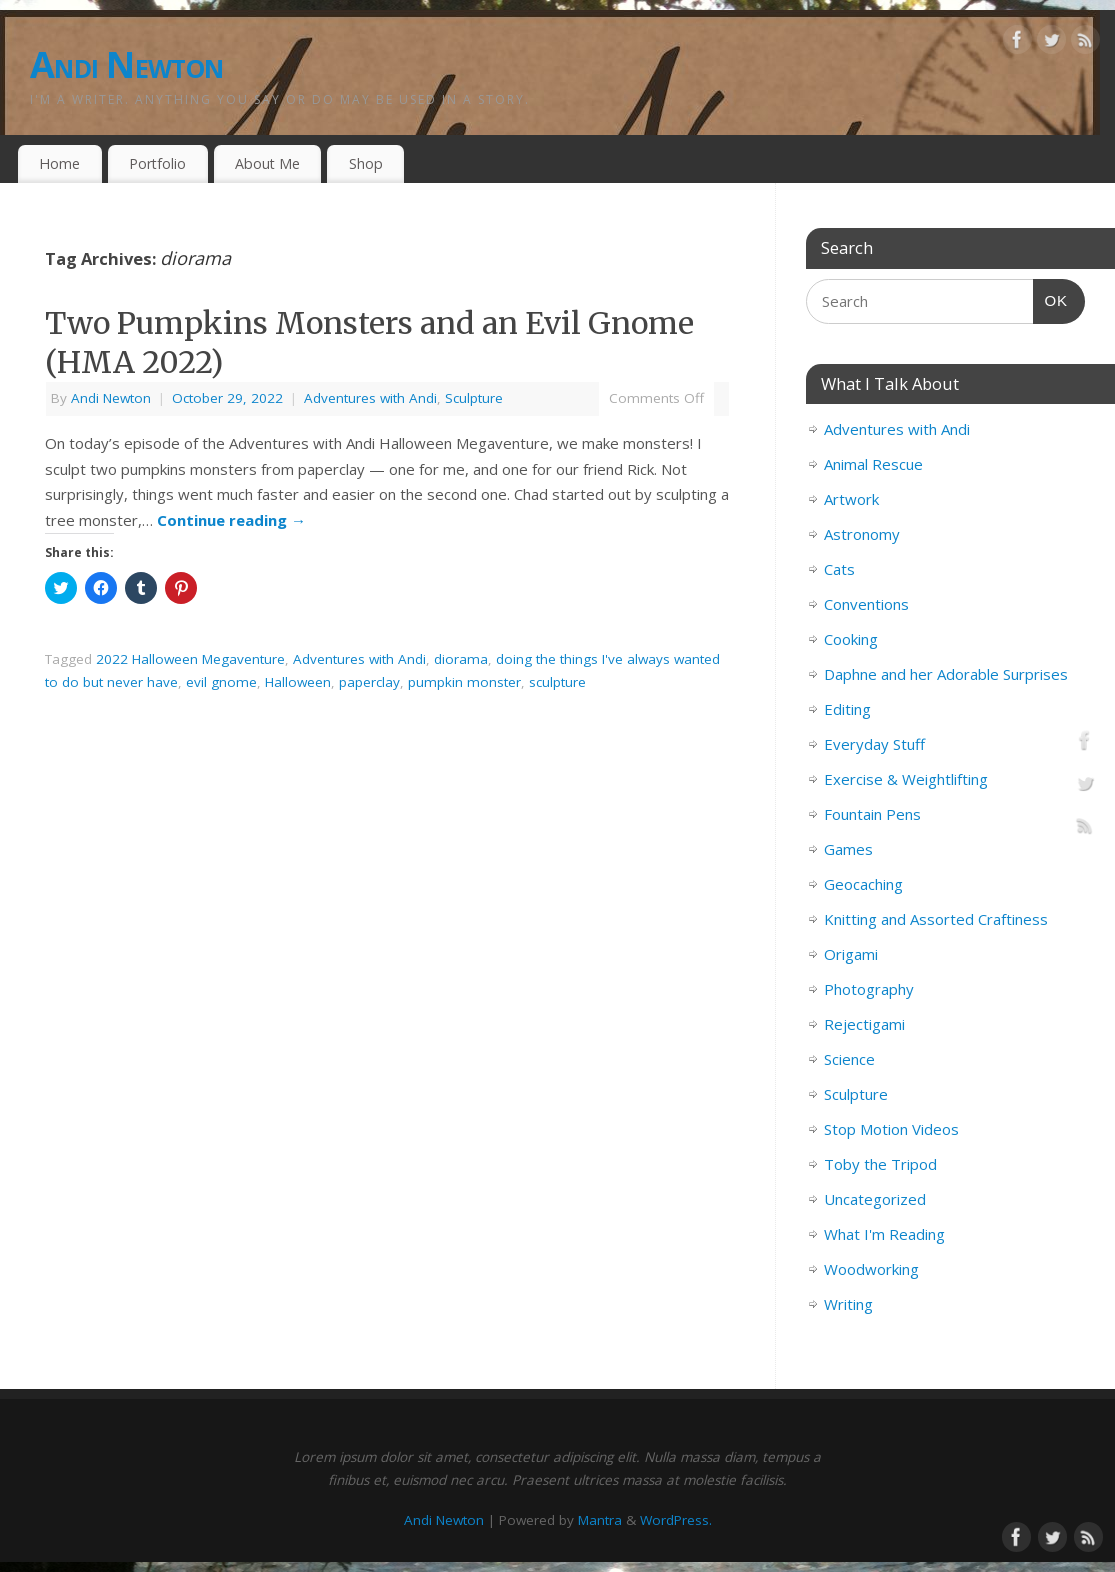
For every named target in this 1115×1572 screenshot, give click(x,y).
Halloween (298, 682)
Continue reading (231, 520)
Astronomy (862, 534)
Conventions (866, 604)
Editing (847, 709)
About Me (267, 163)
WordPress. (676, 1520)
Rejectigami (864, 1024)
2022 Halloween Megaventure (190, 659)
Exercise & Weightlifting (906, 779)
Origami (851, 954)
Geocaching (863, 884)
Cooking (851, 639)
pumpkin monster (464, 682)
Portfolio (157, 163)
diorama (461, 659)
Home (59, 163)
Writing (848, 1304)
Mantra (600, 1520)
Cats (839, 569)
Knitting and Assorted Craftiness (936, 919)
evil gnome (221, 682)
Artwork (851, 499)
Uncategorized (875, 1199)
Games (848, 849)
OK (1051, 298)
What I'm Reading (884, 1234)
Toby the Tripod (880, 1164)
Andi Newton (126, 64)
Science (849, 1059)
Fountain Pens (872, 814)
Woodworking (871, 1269)
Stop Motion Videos (891, 1129)
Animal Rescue (873, 464)
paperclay (369, 682)
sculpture (557, 682)
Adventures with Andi (370, 398)
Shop (366, 163)
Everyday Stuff (874, 744)
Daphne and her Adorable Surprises (946, 674)
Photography (869, 989)
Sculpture (474, 398)
